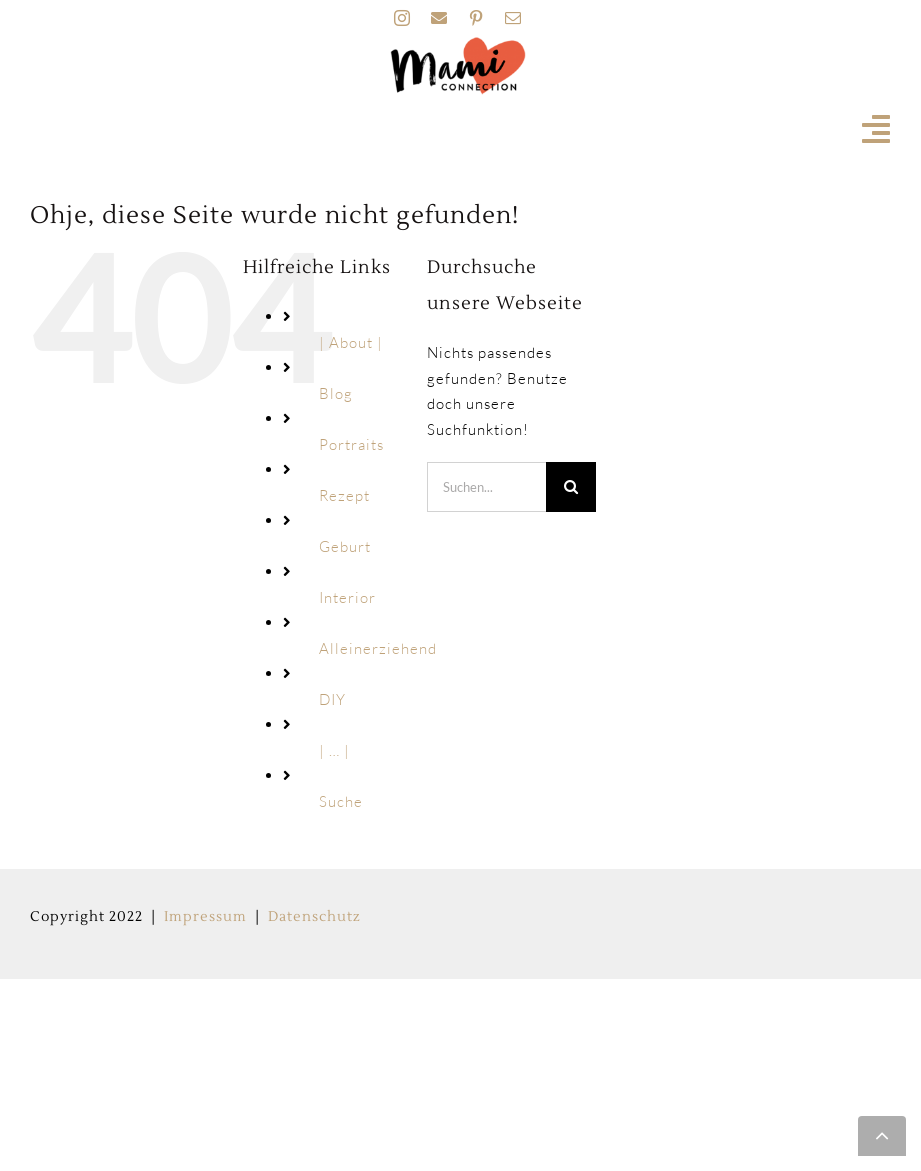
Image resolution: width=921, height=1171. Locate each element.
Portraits (351, 444)
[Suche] (571, 487)
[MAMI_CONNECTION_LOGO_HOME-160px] (458, 43)
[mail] (513, 18)
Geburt (345, 546)
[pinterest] (476, 18)
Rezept (344, 495)
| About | (351, 342)
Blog (336, 393)
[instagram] (402, 18)
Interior (347, 597)
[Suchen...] (486, 487)
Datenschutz (314, 917)
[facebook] (439, 18)
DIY (332, 699)
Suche (341, 801)
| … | (334, 750)
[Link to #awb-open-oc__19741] (876, 129)
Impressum (205, 917)
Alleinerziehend (378, 648)
